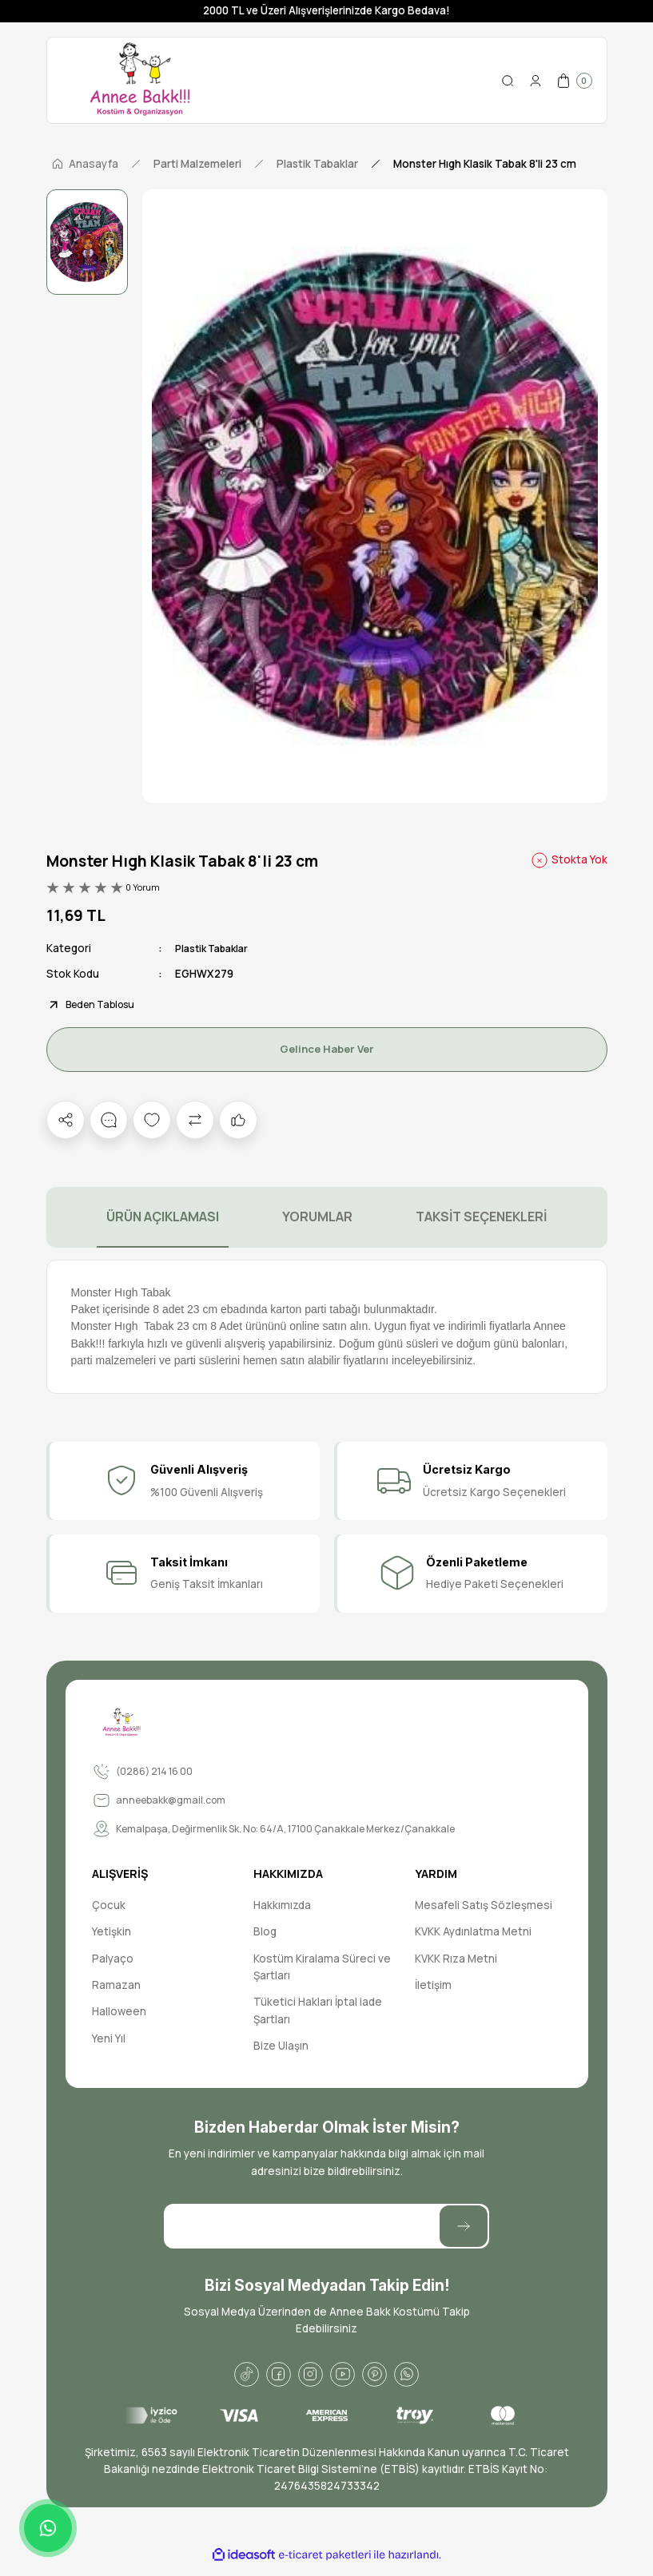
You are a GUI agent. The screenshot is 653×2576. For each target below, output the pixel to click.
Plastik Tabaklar (216, 948)
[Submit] (464, 2227)
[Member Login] (536, 80)
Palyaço (112, 1959)
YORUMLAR (317, 1217)
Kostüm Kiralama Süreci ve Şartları (322, 1967)
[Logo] (140, 80)
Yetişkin (111, 1932)
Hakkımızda (282, 1906)
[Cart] (573, 80)
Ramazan (116, 1986)
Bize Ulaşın (281, 2046)
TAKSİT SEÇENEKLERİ (481, 1217)
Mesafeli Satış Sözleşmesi (483, 1906)
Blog (265, 1932)
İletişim (433, 1986)
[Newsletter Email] (326, 2227)
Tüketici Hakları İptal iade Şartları (317, 2010)
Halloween (119, 2012)
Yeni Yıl (108, 2039)
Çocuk (108, 1906)
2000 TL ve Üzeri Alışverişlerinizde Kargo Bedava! (326, 10)
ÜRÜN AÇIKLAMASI (162, 1217)
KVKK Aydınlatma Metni (473, 1932)
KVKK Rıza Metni (456, 1959)
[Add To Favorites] (152, 1120)
